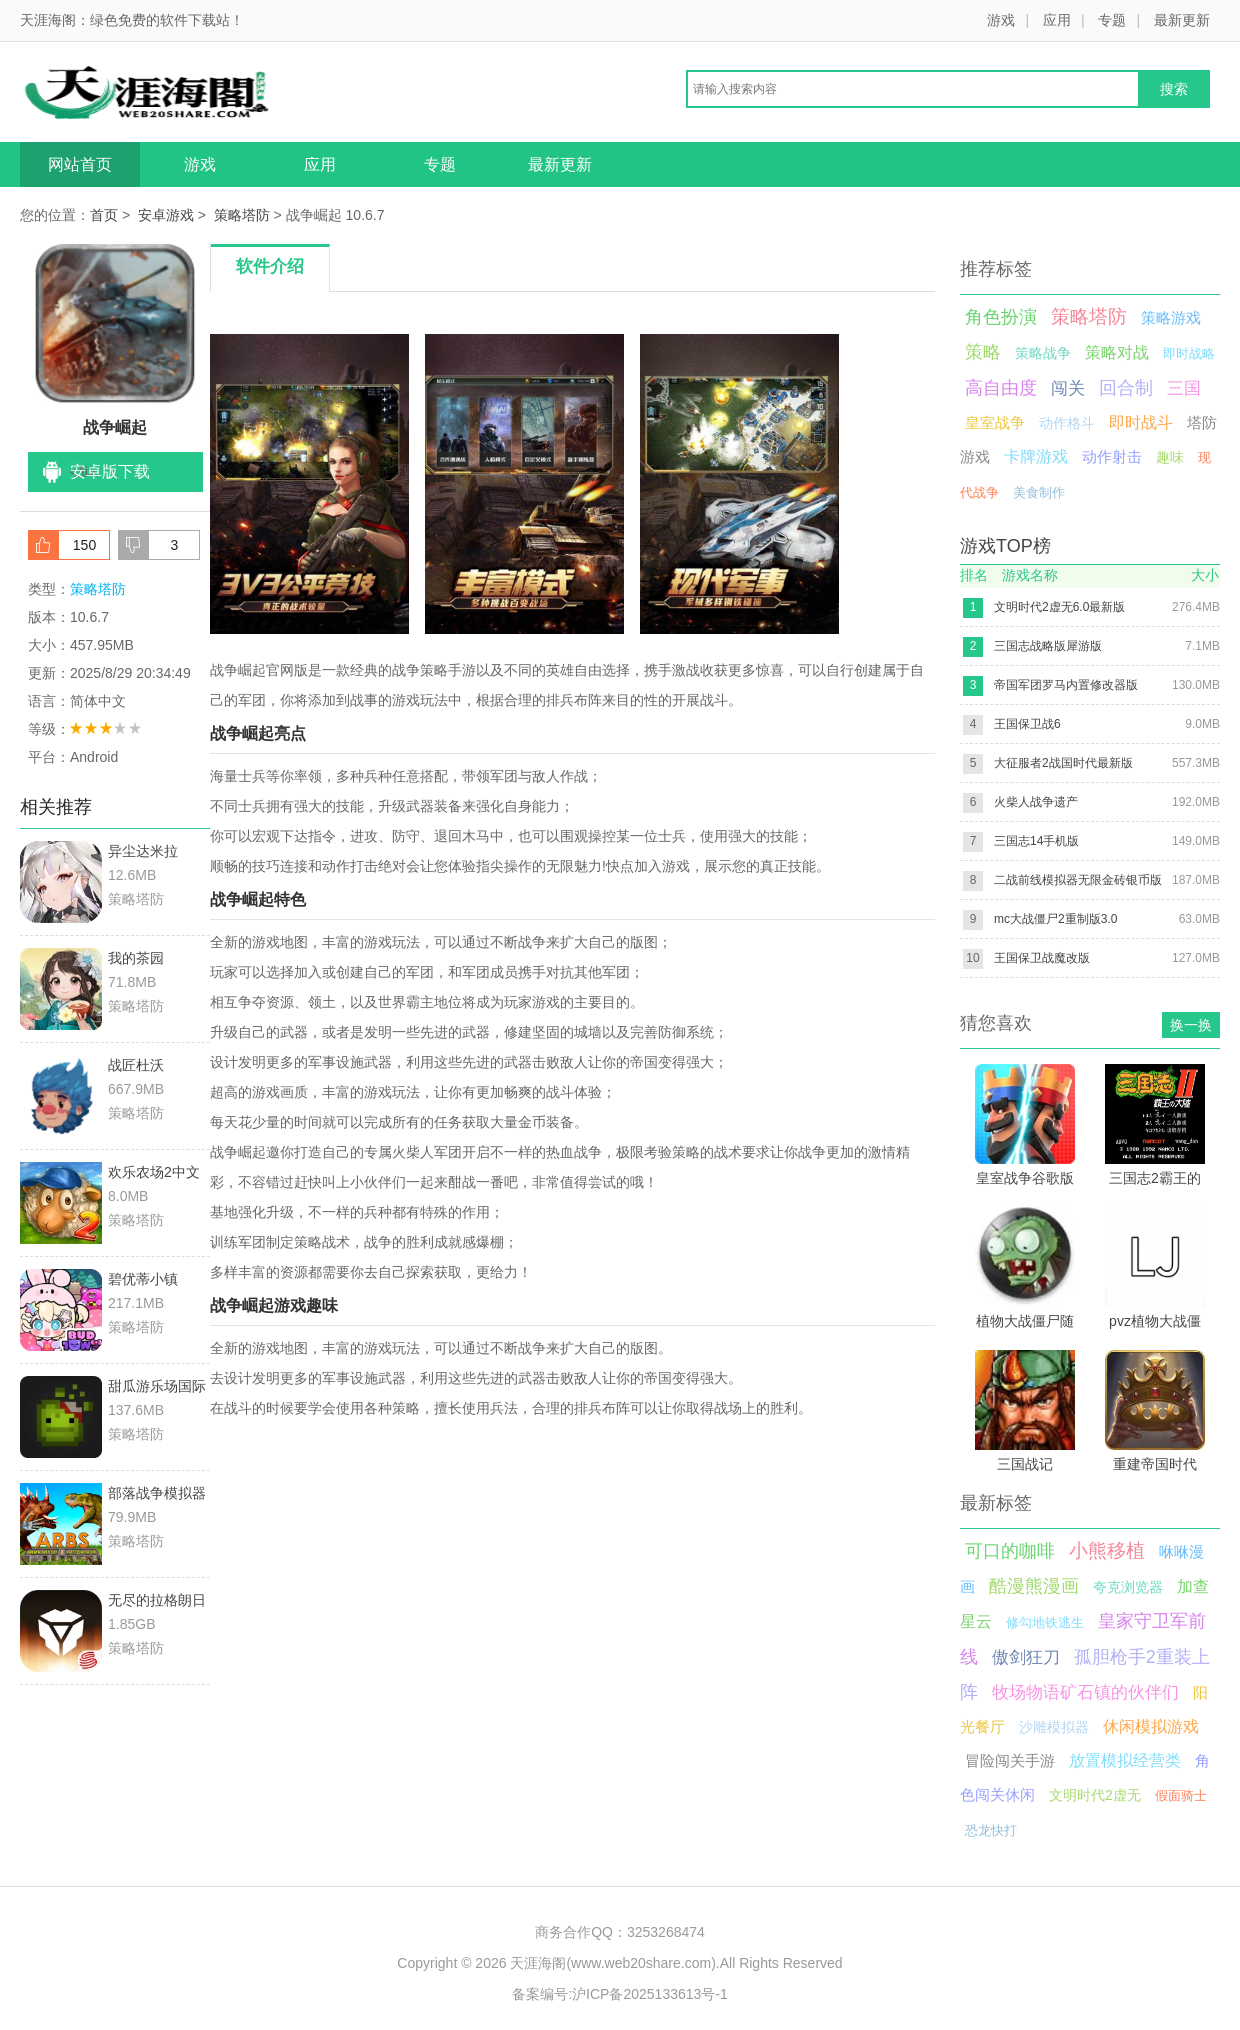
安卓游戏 (166, 215)
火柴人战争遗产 (1036, 802)
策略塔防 (242, 215)
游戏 (1001, 20)
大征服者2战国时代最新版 (1063, 763)
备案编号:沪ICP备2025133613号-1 (620, 1994)
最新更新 (1182, 20)
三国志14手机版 (1036, 841)
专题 (1112, 20)
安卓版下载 (110, 471)
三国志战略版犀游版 (1048, 646)
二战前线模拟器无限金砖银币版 (1078, 880)
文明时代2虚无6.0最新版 (1059, 607)
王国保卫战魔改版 (1042, 958)
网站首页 (80, 164)
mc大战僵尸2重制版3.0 (1055, 919)
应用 (1057, 20)
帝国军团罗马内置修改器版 (1066, 685)
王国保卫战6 (1027, 724)
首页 (104, 215)
